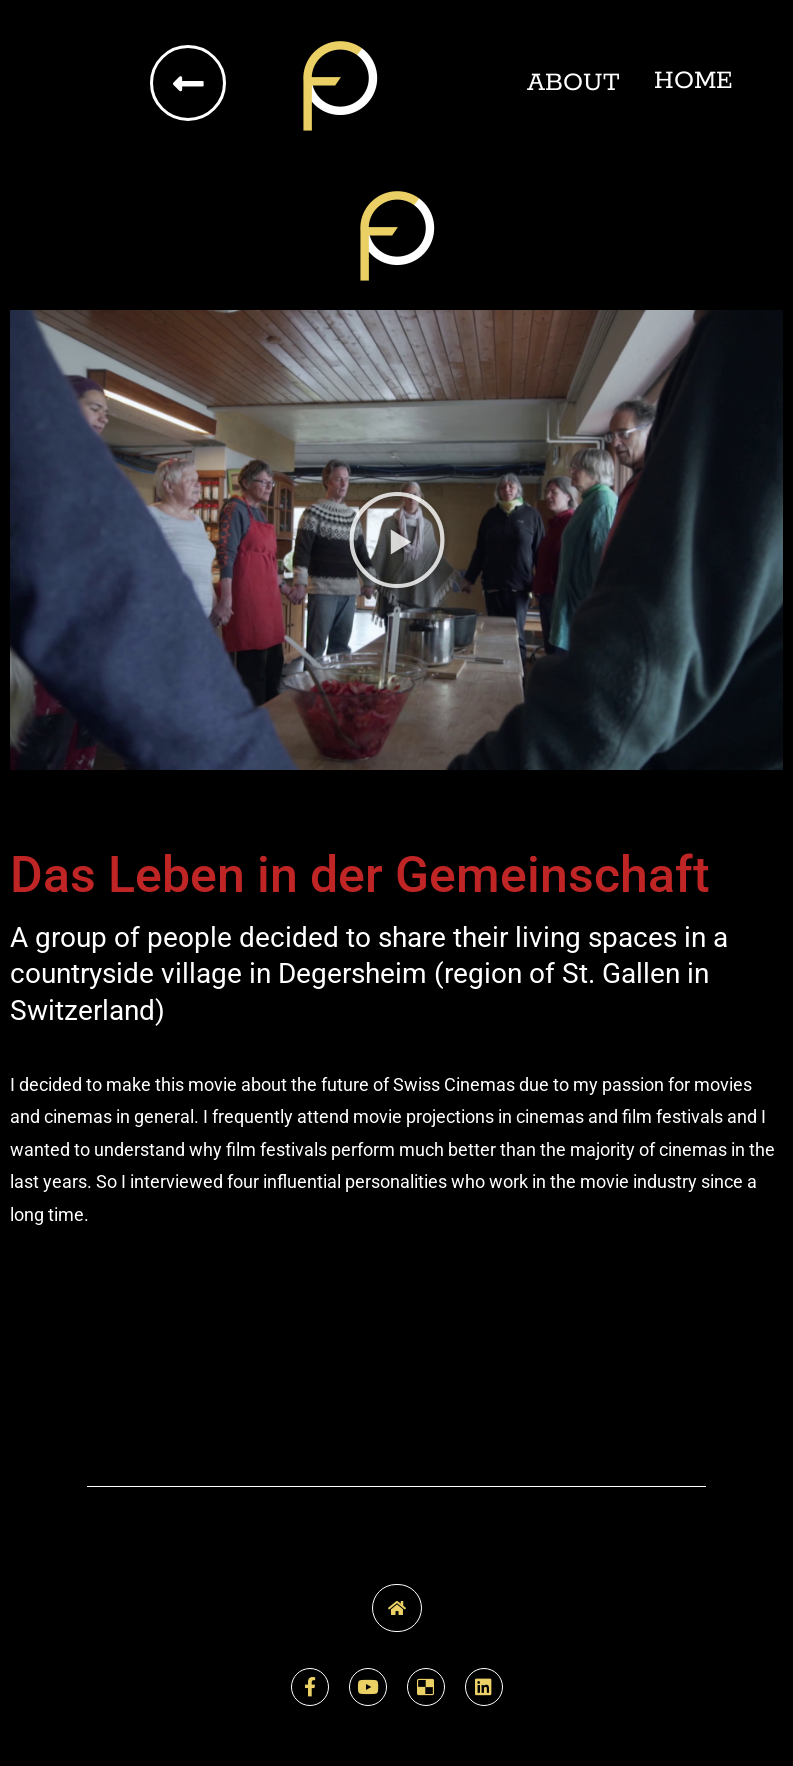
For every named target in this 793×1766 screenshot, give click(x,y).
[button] (397, 540)
